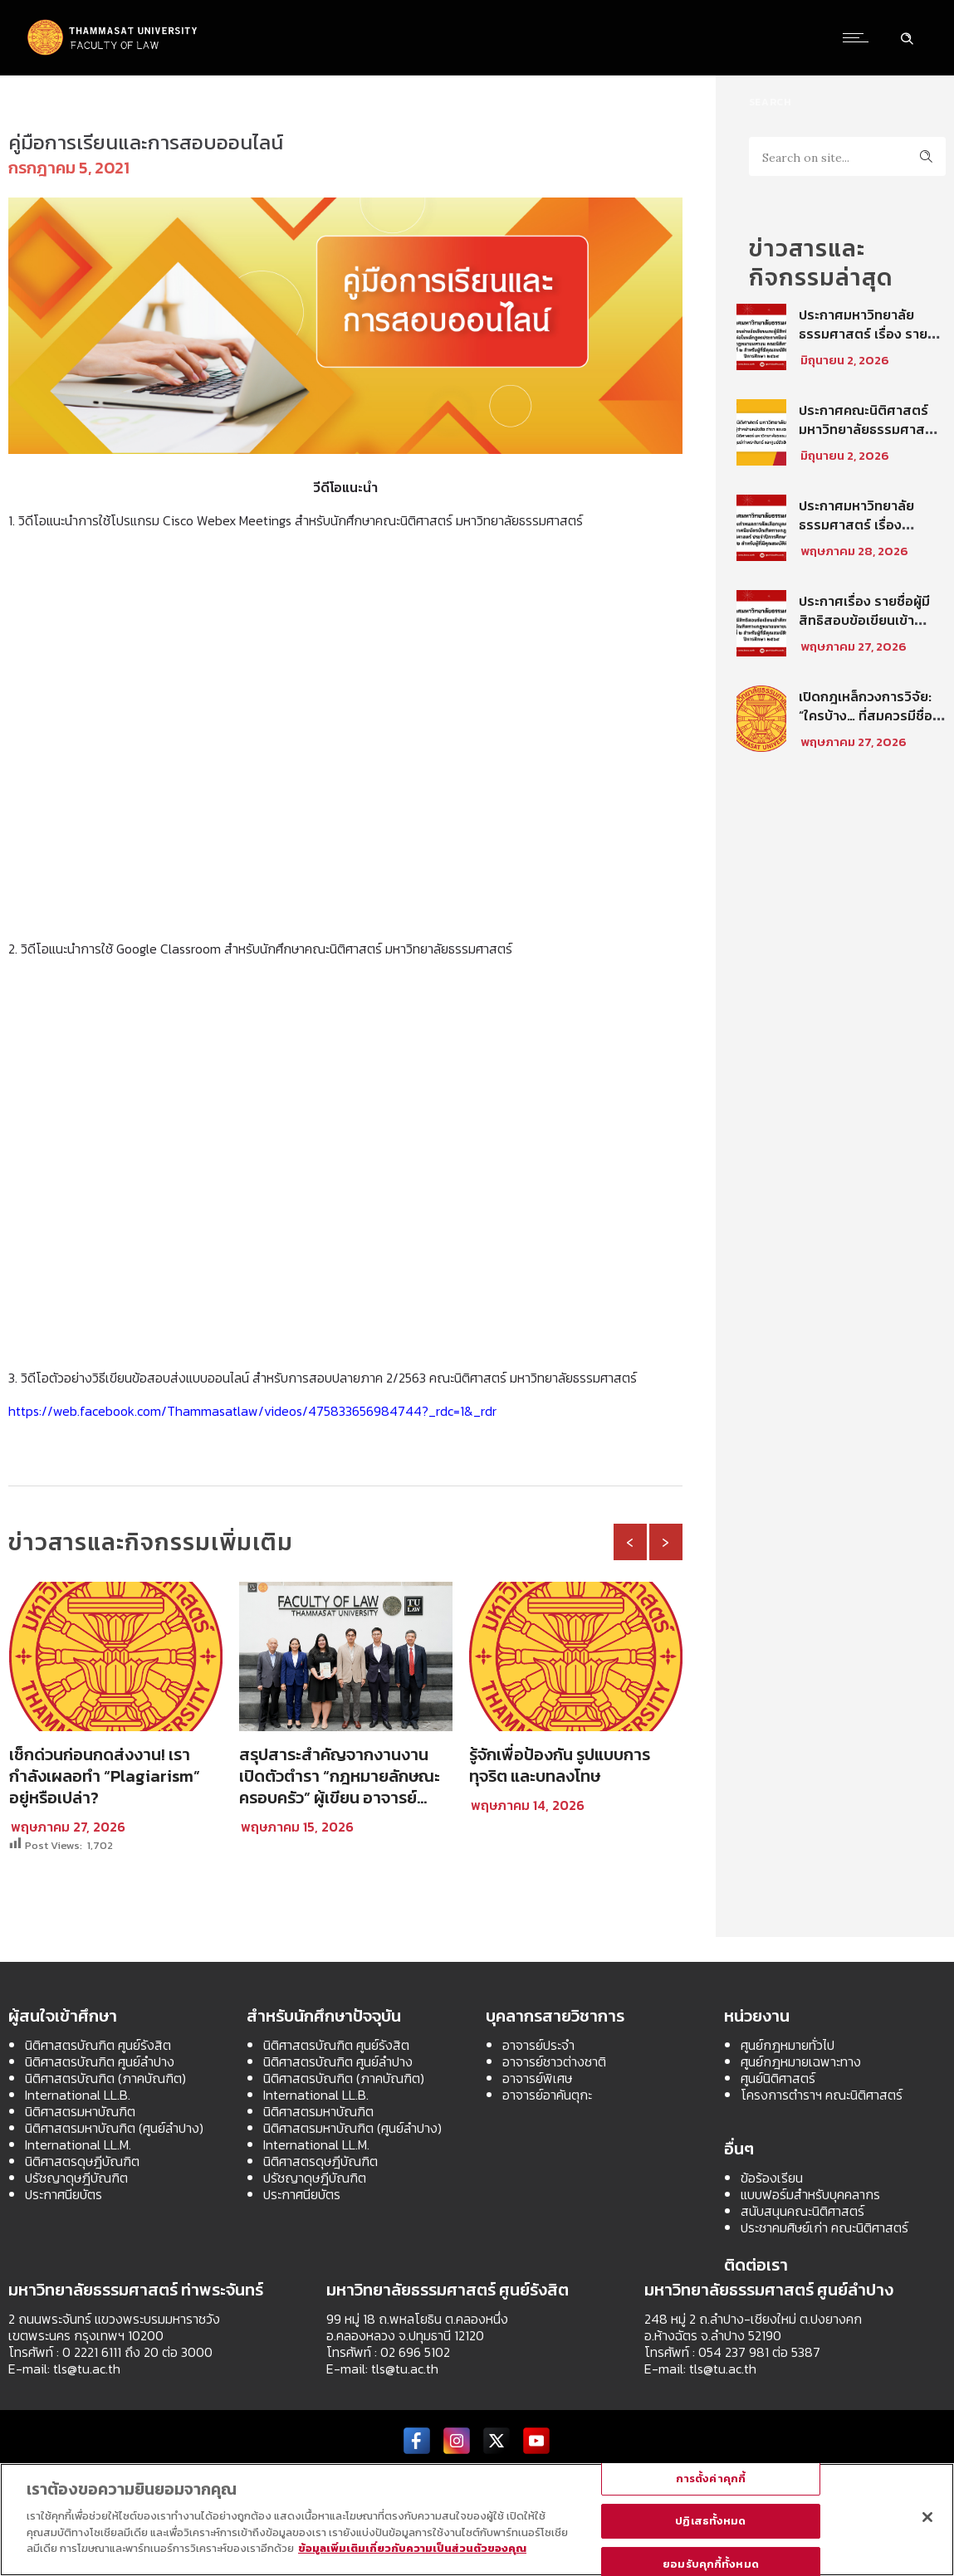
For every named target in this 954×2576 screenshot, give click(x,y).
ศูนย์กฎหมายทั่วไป (787, 2045)
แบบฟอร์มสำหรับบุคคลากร (810, 2194)
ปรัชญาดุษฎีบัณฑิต (76, 2178)
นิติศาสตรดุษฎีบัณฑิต (82, 2161)
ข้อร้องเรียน (772, 2178)
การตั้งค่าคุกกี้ (711, 2478)
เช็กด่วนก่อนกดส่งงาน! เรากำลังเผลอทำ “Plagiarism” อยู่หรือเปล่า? (104, 1776)
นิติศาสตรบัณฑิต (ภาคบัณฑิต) (105, 2078)
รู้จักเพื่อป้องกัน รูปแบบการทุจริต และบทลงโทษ (559, 1765)
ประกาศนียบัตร (63, 2194)
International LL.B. (77, 2095)
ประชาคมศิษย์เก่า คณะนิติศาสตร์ (824, 2227)
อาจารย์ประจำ (538, 2045)
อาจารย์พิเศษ (537, 2078)
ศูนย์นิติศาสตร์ (778, 2078)
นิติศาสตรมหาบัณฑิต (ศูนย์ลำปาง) (114, 2128)
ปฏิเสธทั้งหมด (710, 2521)
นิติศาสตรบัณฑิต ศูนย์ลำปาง (99, 2061)
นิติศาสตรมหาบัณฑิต (80, 2111)
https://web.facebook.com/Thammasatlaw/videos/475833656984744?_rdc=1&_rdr (252, 1411)
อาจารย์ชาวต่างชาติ (554, 2061)
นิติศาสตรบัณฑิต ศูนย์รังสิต (98, 2045)
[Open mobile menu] (859, 37)
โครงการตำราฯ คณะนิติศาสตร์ (822, 2095)
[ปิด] (927, 2517)
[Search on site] (847, 156)
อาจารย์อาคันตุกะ (547, 2095)
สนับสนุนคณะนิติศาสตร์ (802, 2211)
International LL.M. (78, 2144)
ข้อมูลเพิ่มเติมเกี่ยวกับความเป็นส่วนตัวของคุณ (412, 2548)
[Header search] (906, 36)
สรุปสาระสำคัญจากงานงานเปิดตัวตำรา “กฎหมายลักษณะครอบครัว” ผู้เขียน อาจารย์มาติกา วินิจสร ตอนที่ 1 (339, 1787)
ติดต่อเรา (756, 2264)
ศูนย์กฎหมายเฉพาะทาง (801, 2061)
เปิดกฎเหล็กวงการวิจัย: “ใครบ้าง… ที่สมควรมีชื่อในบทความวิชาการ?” (872, 715)
